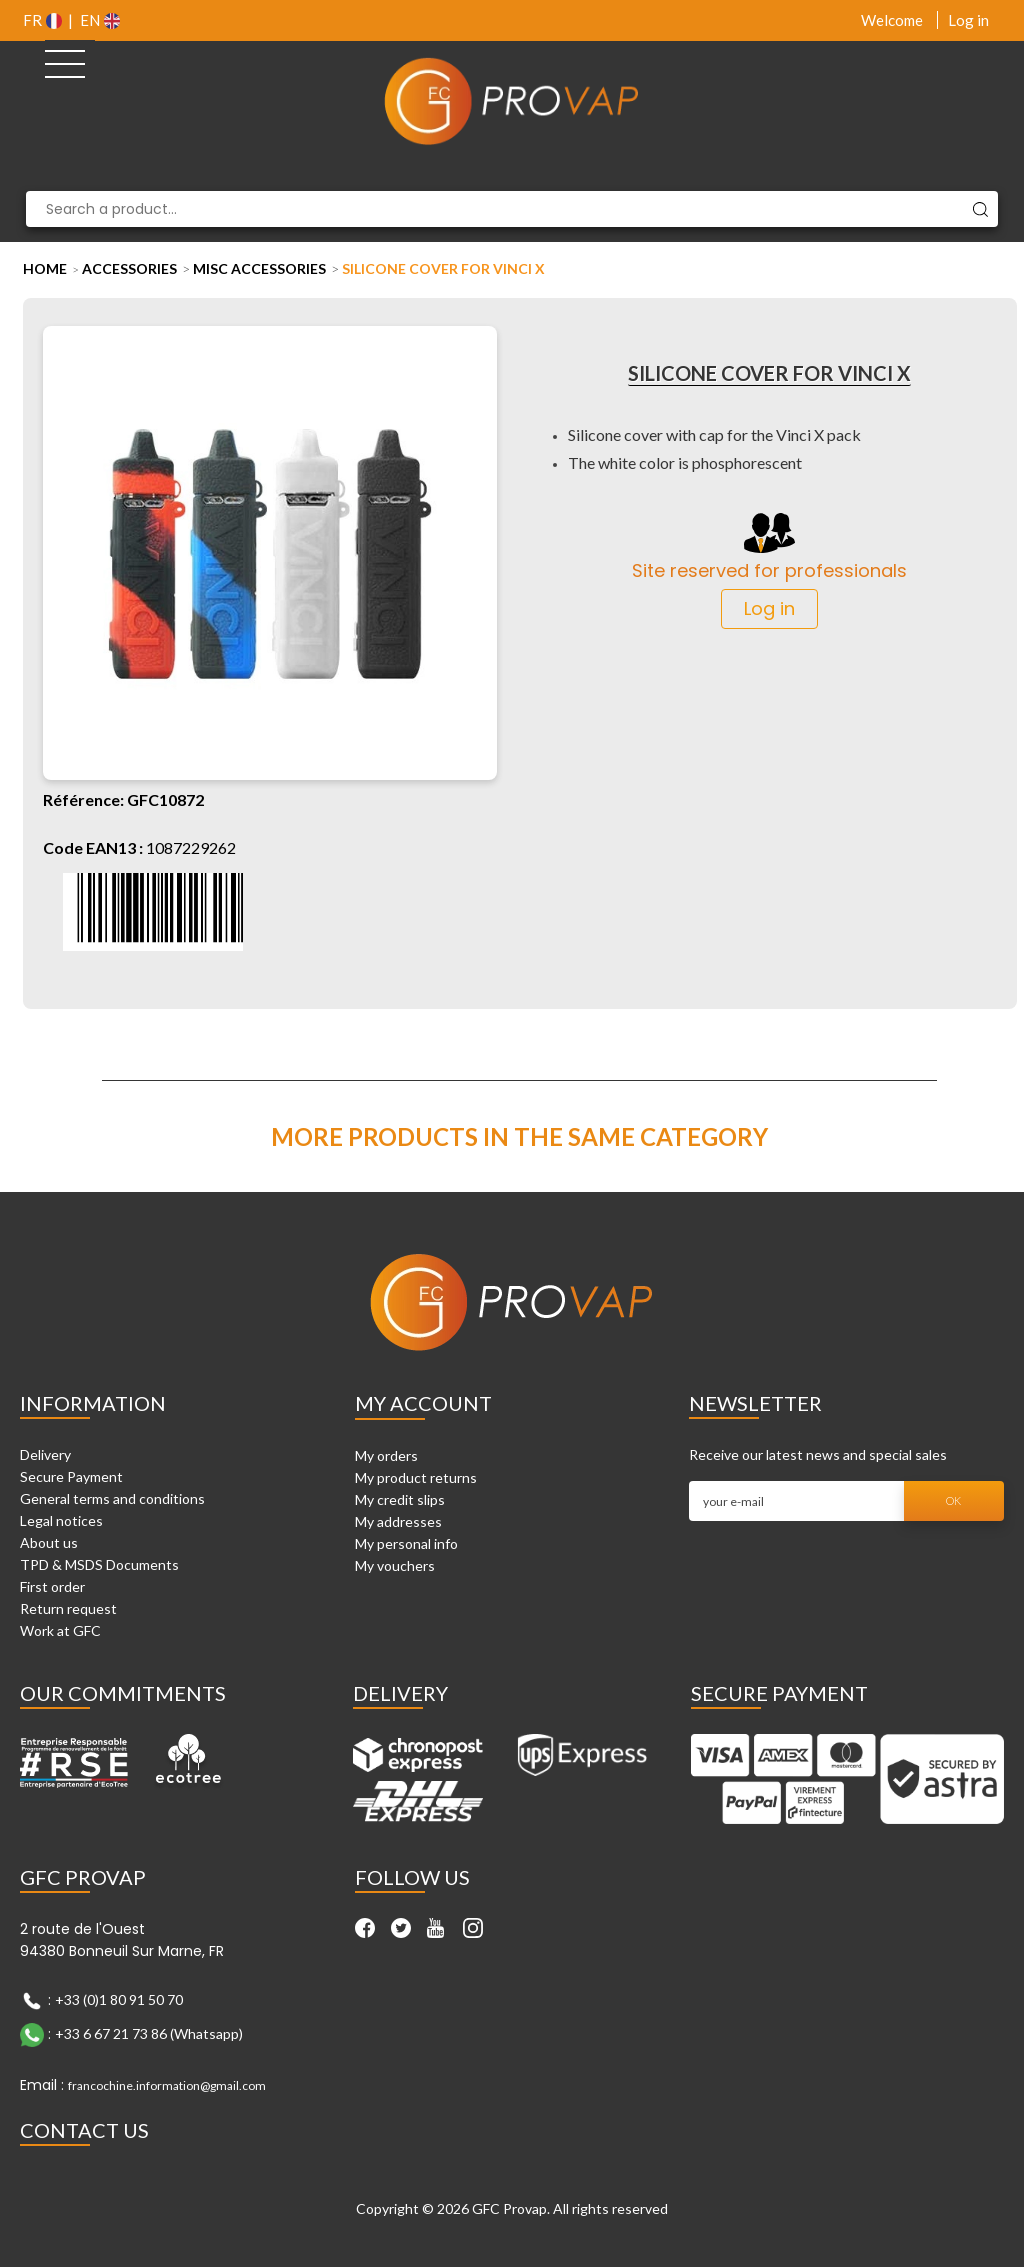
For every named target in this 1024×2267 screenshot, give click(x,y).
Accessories (129, 268)
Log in (968, 20)
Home (45, 268)
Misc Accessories (259, 268)
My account (423, 1403)
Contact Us (84, 2130)
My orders (386, 1455)
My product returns (416, 1477)
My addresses (398, 1521)
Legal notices (61, 1520)
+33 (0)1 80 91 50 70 (119, 1998)
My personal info (406, 1543)
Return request (68, 1608)
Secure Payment (71, 1476)
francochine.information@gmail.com (167, 2085)
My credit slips (400, 1499)
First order (52, 1586)
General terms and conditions (112, 1498)
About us (49, 1542)
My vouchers (395, 1565)
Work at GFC (60, 1630)
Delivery (45, 1454)
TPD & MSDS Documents (99, 1564)
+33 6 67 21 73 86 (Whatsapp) (149, 2032)
